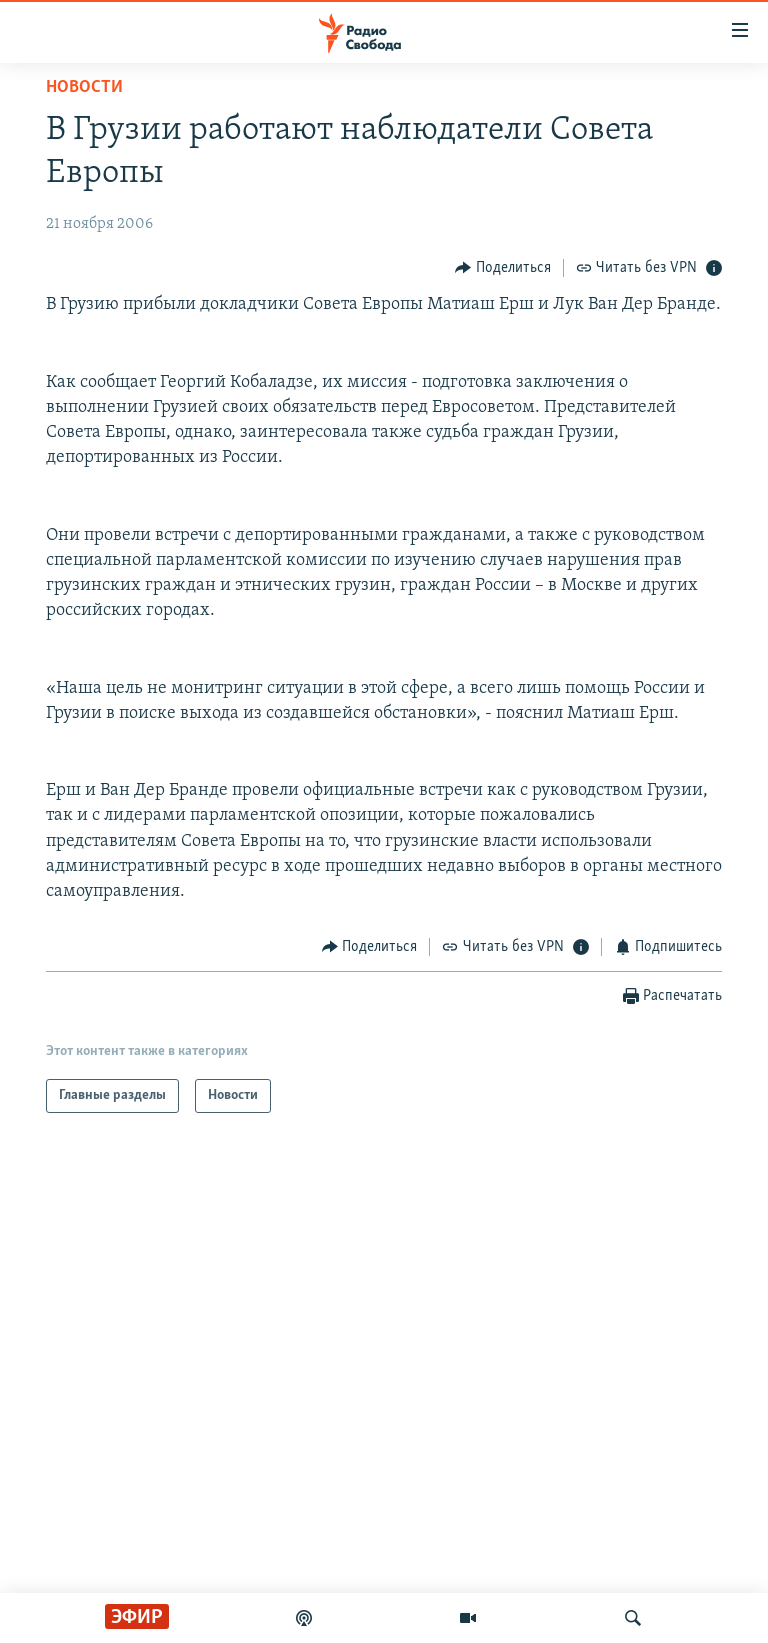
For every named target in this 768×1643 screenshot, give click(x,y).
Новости (84, 87)
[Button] (503, 267)
